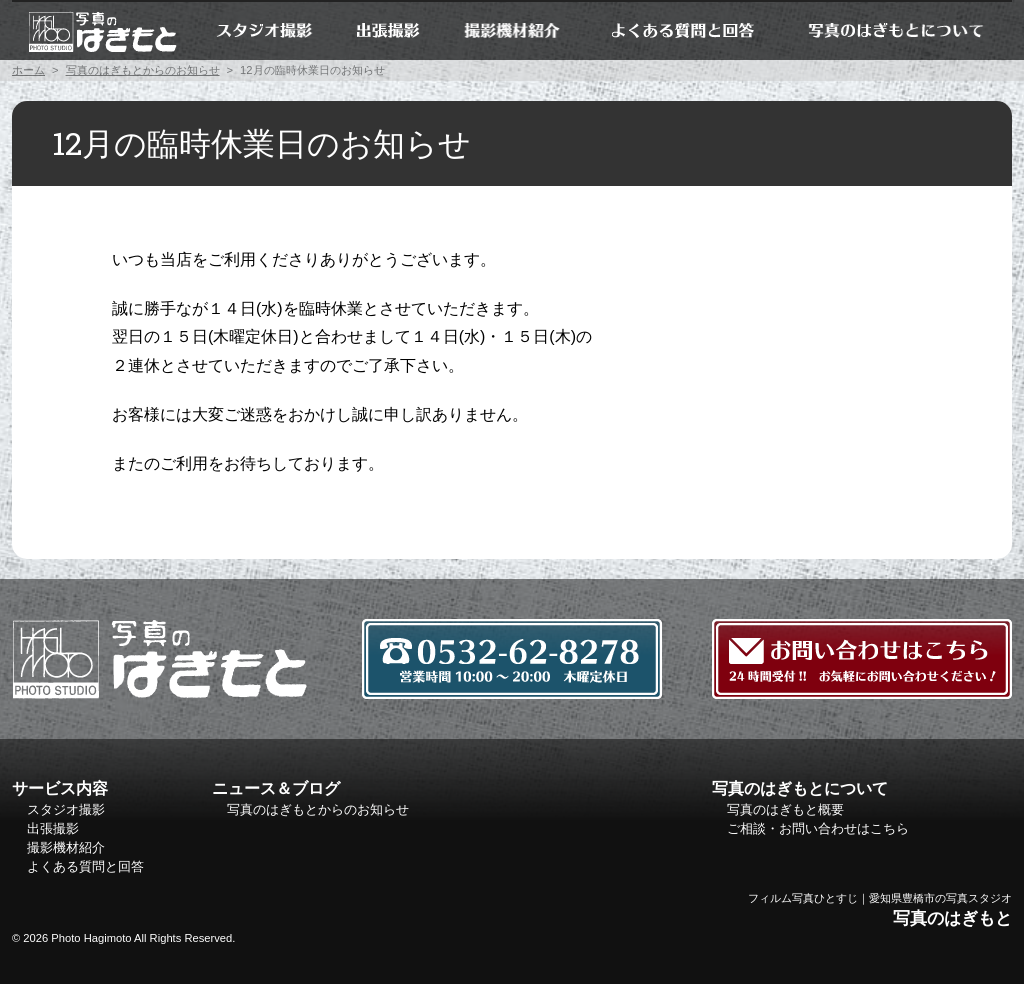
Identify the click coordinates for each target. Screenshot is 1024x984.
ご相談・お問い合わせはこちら (818, 828)
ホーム (102, 30)
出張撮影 (388, 30)
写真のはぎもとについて (896, 30)
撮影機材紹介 (513, 30)
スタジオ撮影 (263, 30)
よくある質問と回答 (682, 30)
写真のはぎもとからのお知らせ (143, 70)
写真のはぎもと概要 (785, 809)
